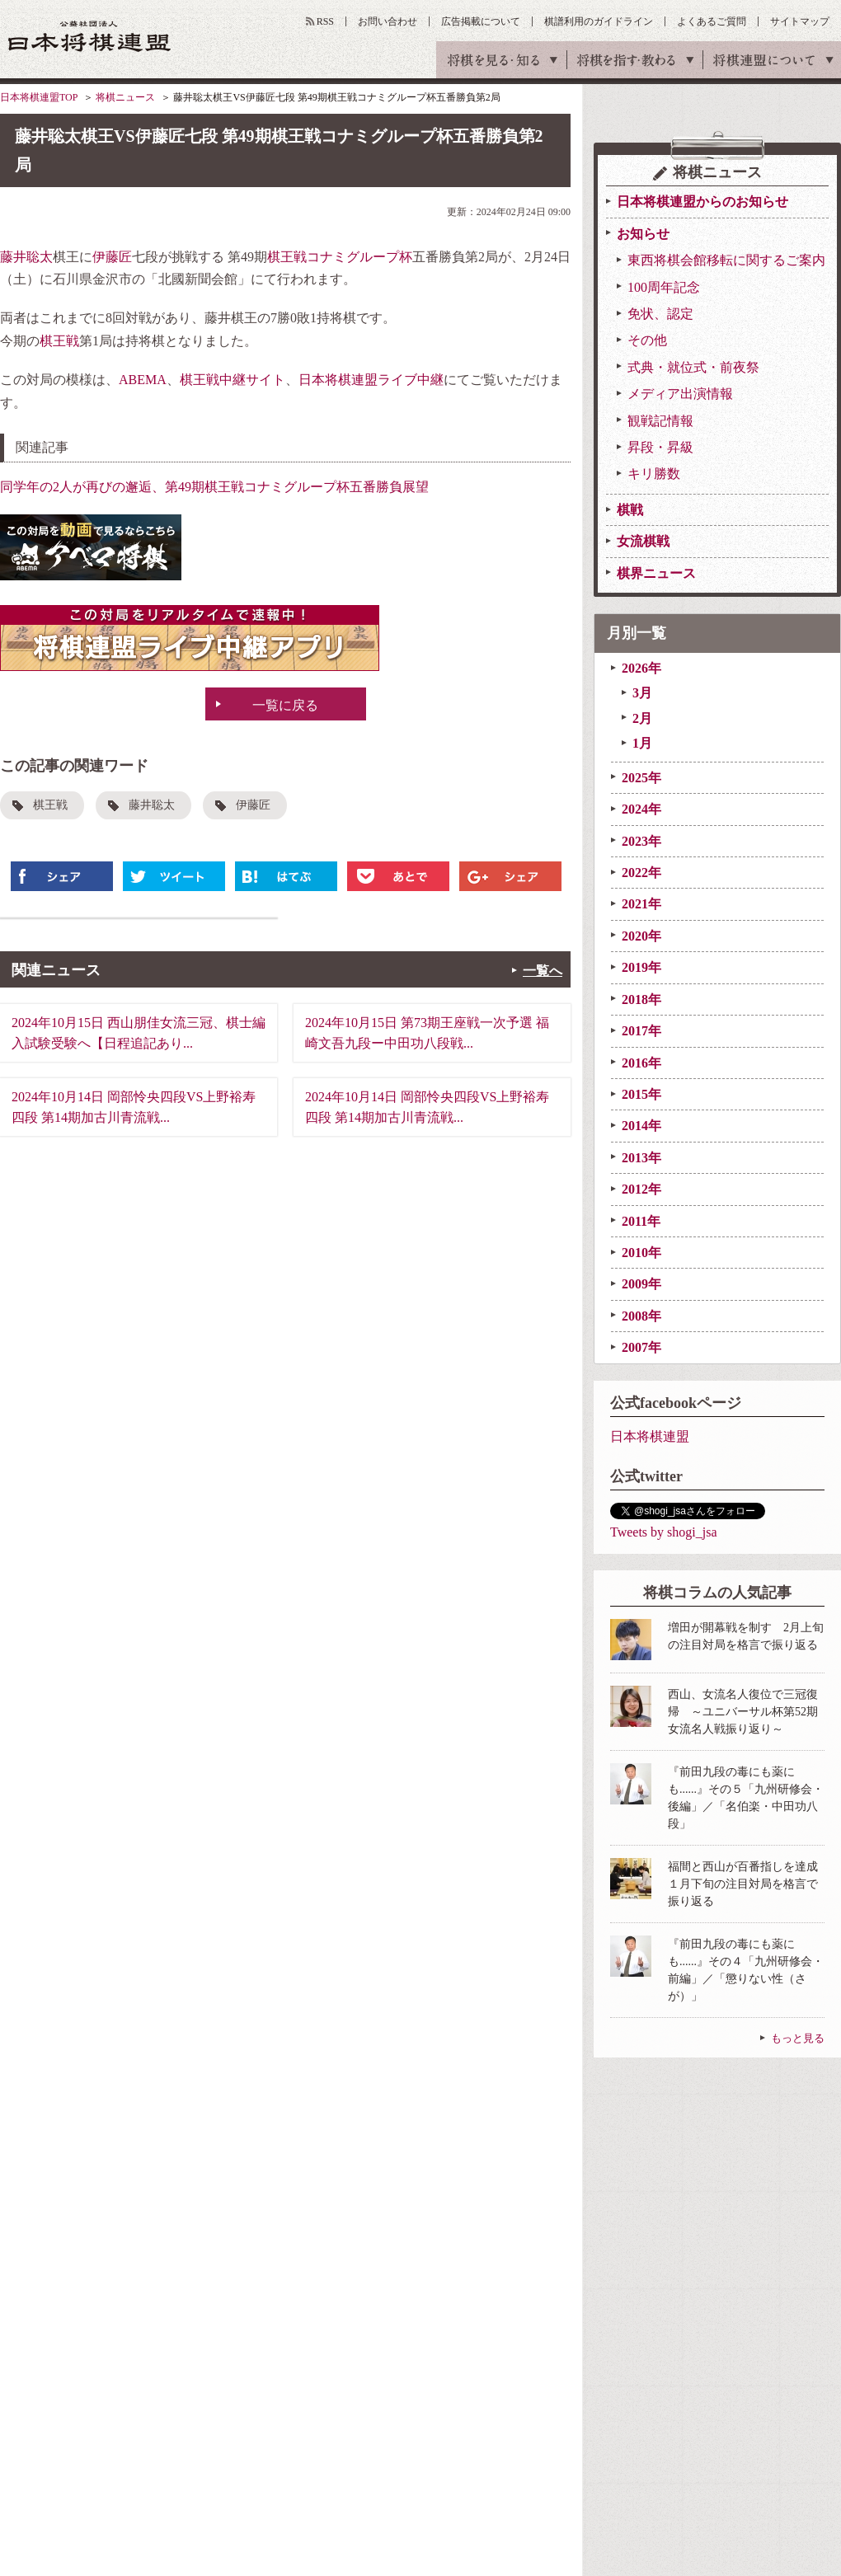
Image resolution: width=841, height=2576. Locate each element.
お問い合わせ (387, 21)
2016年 (641, 1063)
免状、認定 (660, 314)
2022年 (641, 873)
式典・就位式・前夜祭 (693, 367)
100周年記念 (663, 287)
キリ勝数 (653, 474)
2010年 (641, 1253)
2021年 (641, 904)
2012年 (641, 1189)
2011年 (641, 1221)
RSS (325, 21)
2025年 (641, 778)
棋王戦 (59, 341)
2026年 (641, 668)
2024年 (641, 809)
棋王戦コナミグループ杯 (339, 257)
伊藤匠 (112, 257)
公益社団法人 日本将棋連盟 (89, 36)
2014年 (641, 1126)
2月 (642, 718)
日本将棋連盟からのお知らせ (702, 202)
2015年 (641, 1094)
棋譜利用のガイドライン (598, 21)
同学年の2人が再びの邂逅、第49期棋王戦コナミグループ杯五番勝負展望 (214, 487)
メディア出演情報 (680, 394)
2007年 (641, 1347)
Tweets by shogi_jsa (663, 1532)
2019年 (641, 967)
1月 (642, 743)
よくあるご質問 (711, 21)
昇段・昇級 (660, 447)
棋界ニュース (656, 573)
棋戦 (630, 510)
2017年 (641, 1031)
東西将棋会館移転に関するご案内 (726, 260)
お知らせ (643, 234)
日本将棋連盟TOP (39, 97)
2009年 (641, 1284)
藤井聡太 (26, 257)
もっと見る (798, 2038)
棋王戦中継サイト (232, 380)
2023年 (641, 841)
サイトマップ (799, 21)
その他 (647, 340)
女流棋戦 (643, 541)
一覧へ (542, 971)
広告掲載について (480, 21)
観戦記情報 (660, 421)
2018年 (641, 999)
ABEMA (143, 380)
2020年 (641, 936)
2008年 (641, 1316)
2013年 (641, 1158)
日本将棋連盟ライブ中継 (371, 380)
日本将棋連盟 (649, 1436)
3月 (642, 693)
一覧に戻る (285, 705)
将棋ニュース (125, 97)
